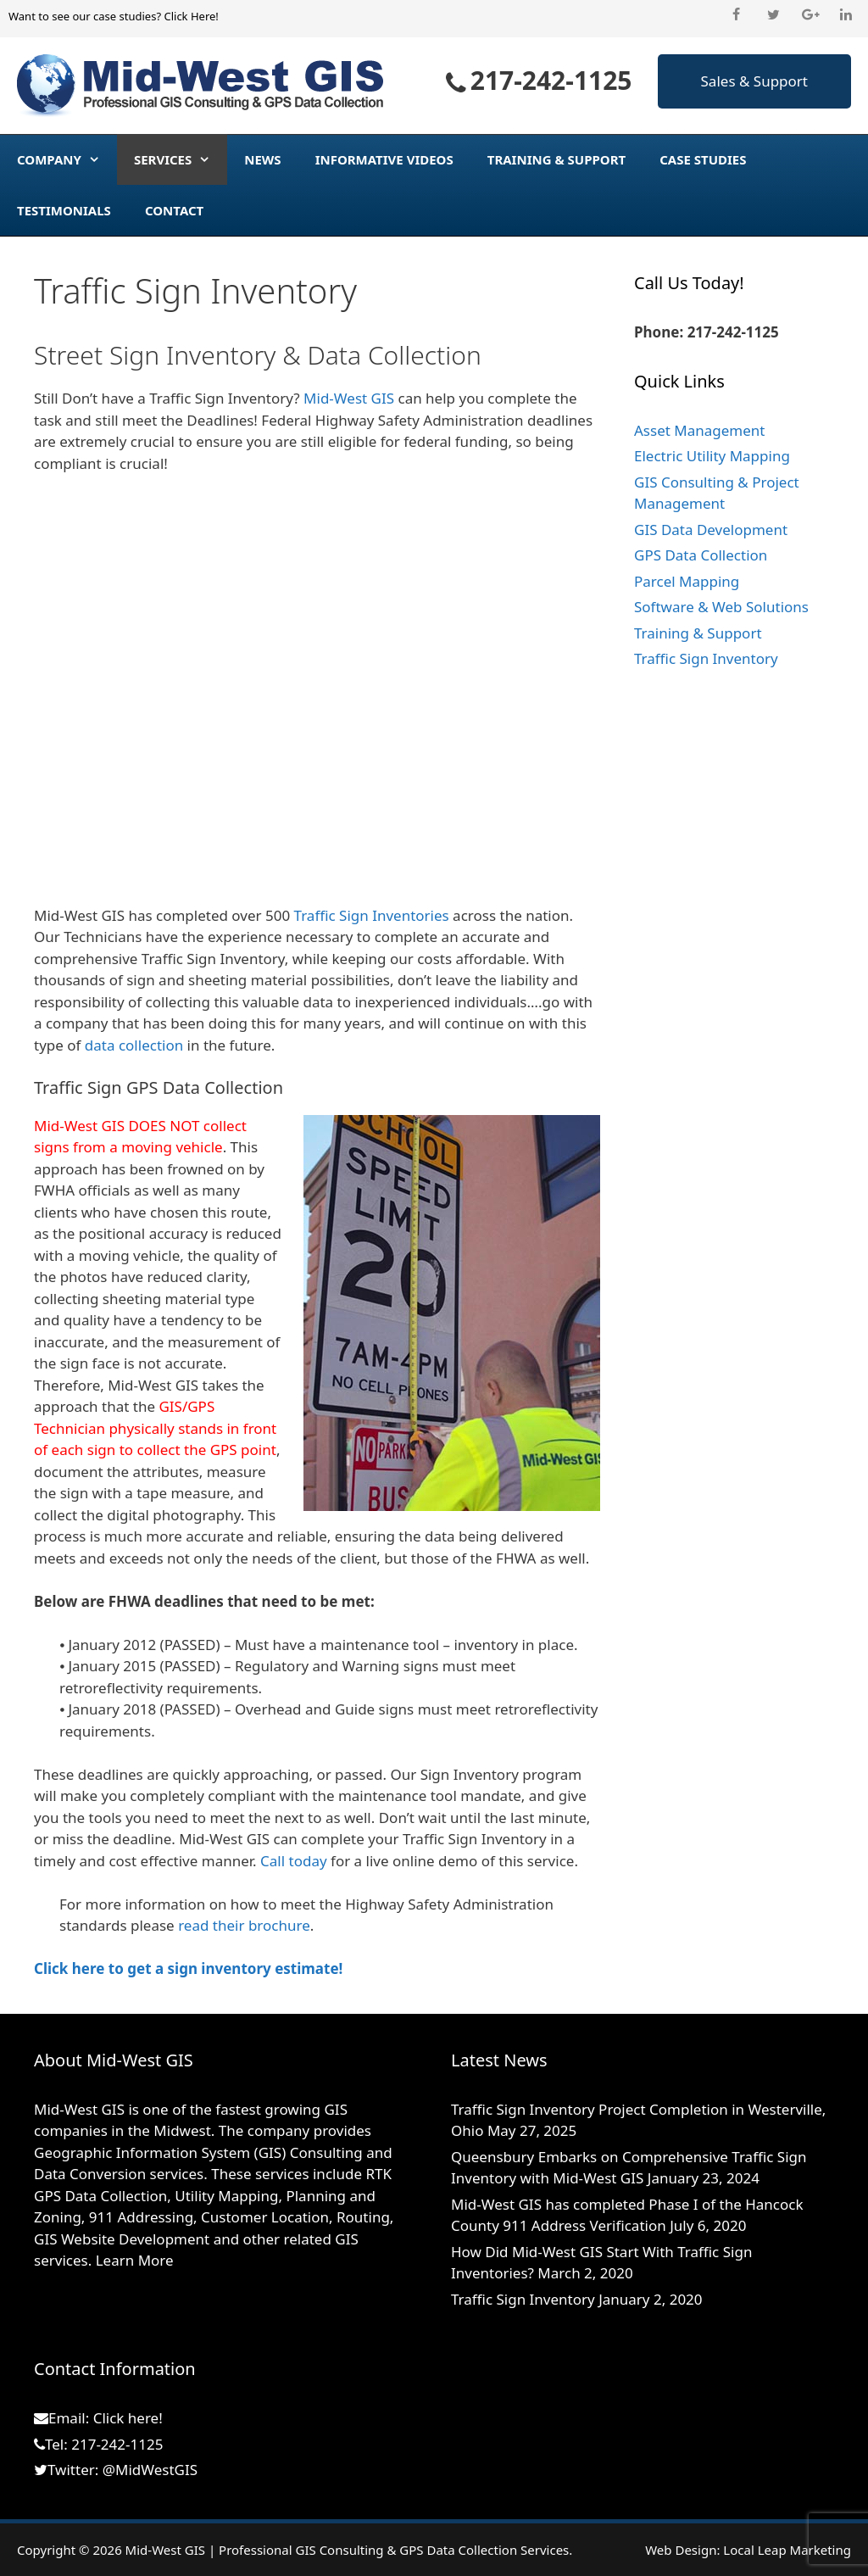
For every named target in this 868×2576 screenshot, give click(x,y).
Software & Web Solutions (721, 606)
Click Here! (191, 16)
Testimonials (64, 210)
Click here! (128, 2418)
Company (67, 159)
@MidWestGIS (150, 2469)
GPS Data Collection (700, 555)
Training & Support (556, 159)
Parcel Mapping (686, 581)
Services (180, 159)
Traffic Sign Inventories (371, 915)
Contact (174, 210)
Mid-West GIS (348, 398)
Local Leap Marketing (787, 2549)
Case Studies (702, 159)
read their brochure (244, 1925)
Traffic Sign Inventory (706, 658)
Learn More (135, 2260)
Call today (293, 1861)
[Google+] (810, 15)
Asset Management (699, 430)
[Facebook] (736, 15)
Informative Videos (384, 159)
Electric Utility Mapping (712, 456)
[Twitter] (772, 15)
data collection (134, 1045)
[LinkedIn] (846, 15)
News (262, 159)
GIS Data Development (710, 529)
